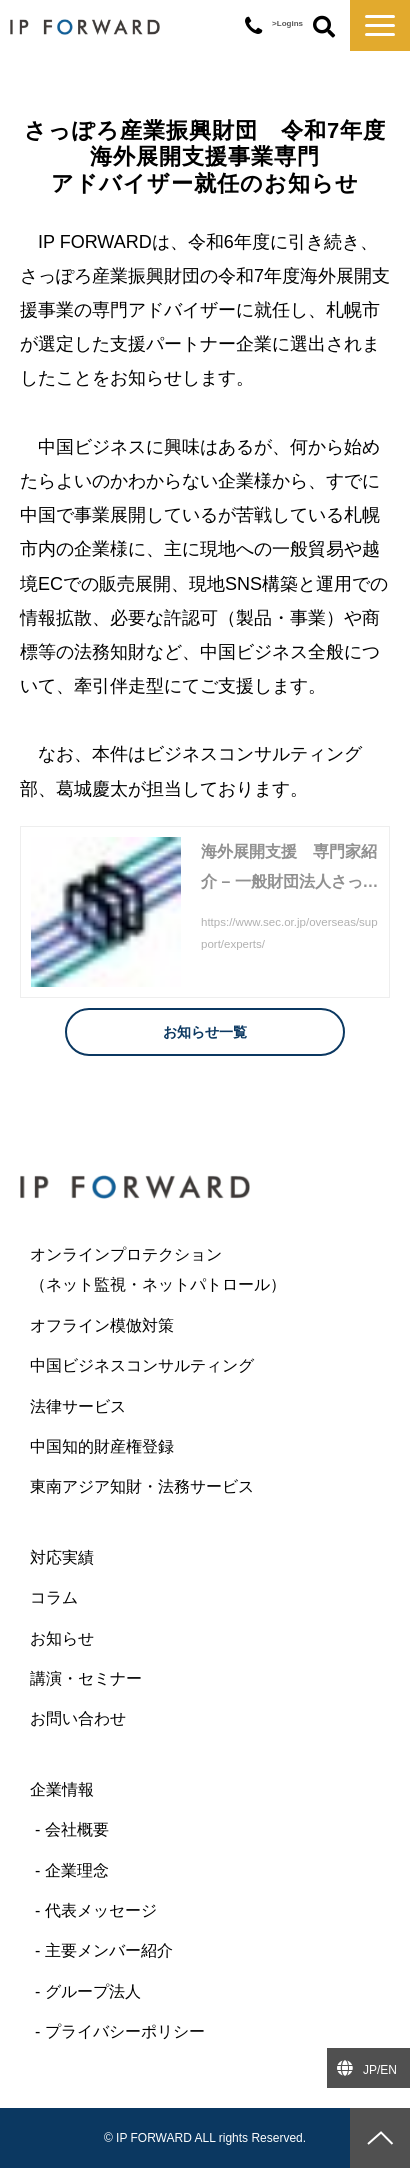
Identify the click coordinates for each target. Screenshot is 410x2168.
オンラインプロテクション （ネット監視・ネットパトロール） (198, 1269)
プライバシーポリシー (125, 2031)
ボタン (324, 27)
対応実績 (62, 1557)
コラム (54, 1597)
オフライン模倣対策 (102, 1325)
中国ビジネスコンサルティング (142, 1365)
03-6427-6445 (253, 26)
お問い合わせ (78, 1718)
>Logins (287, 23)
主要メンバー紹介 (109, 1950)
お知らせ (62, 1638)
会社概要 (77, 1829)
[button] (380, 25)
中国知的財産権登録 (102, 1446)
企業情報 (62, 1789)
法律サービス (78, 1406)
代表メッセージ (101, 1910)
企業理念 (77, 1870)
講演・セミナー (86, 1678)
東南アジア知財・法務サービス (142, 1486)
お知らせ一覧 (205, 1032)
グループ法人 (93, 1991)
